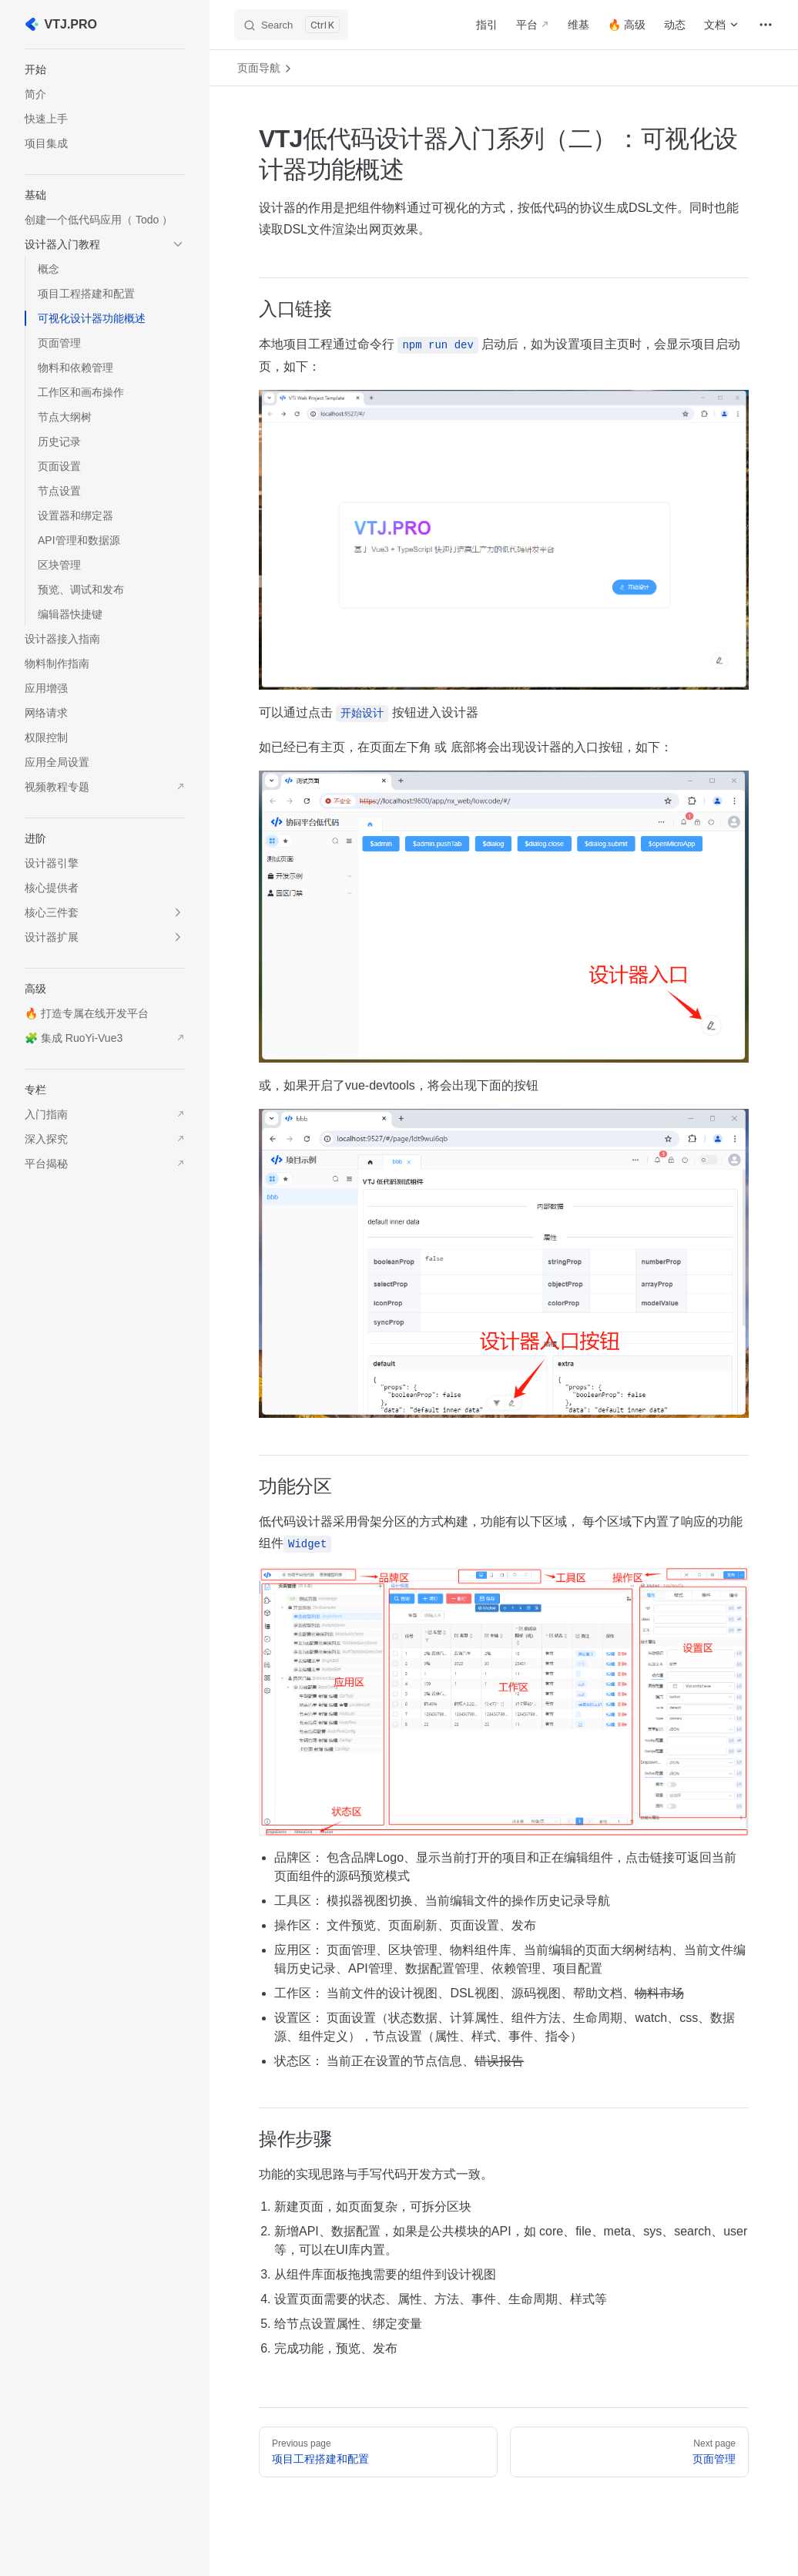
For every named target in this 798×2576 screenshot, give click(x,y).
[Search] (291, 24)
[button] (105, 69)
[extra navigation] (766, 24)
